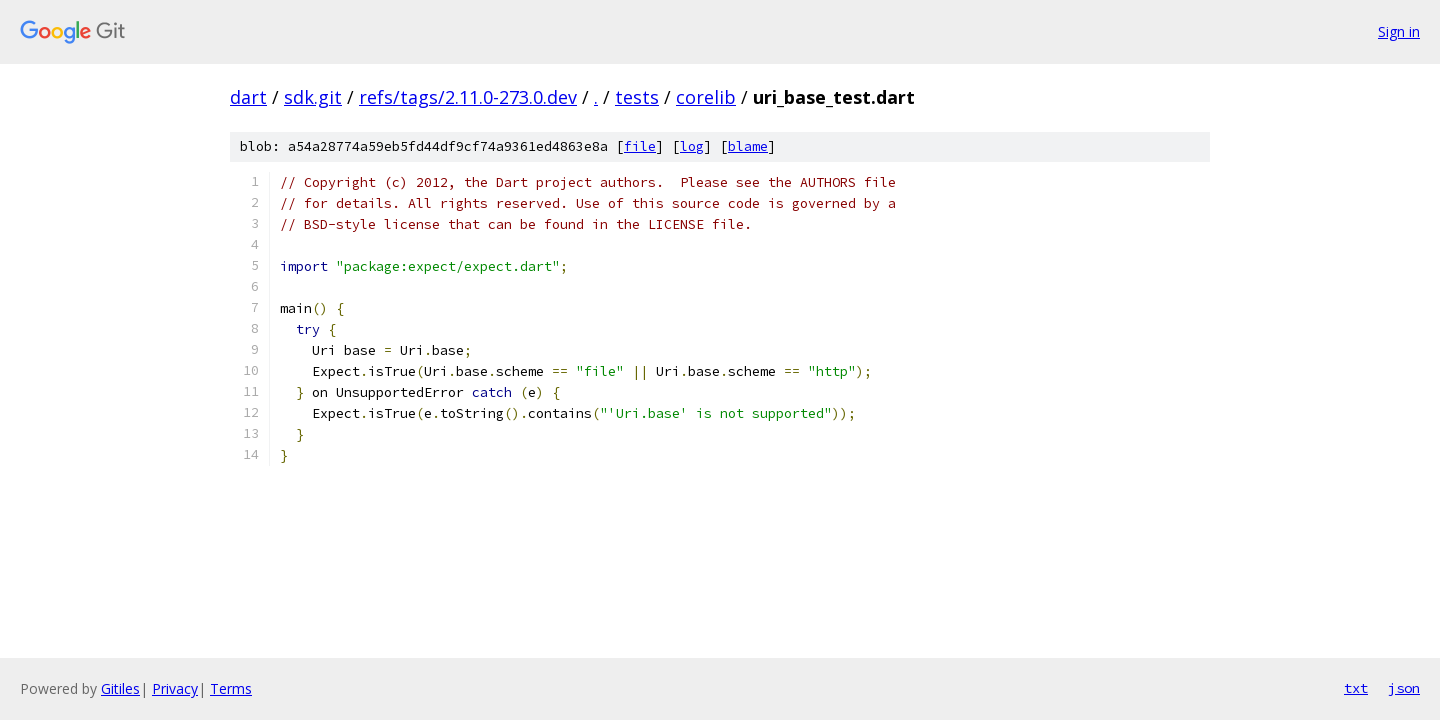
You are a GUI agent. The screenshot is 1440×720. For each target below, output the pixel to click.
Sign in (1399, 31)
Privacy (175, 688)
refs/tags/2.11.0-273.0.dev (468, 97)
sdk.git (313, 97)
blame (748, 146)
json (1404, 688)
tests (637, 97)
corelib (706, 97)
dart (248, 97)
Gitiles (120, 688)
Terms (231, 688)
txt (1356, 688)
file (640, 146)
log (692, 146)
